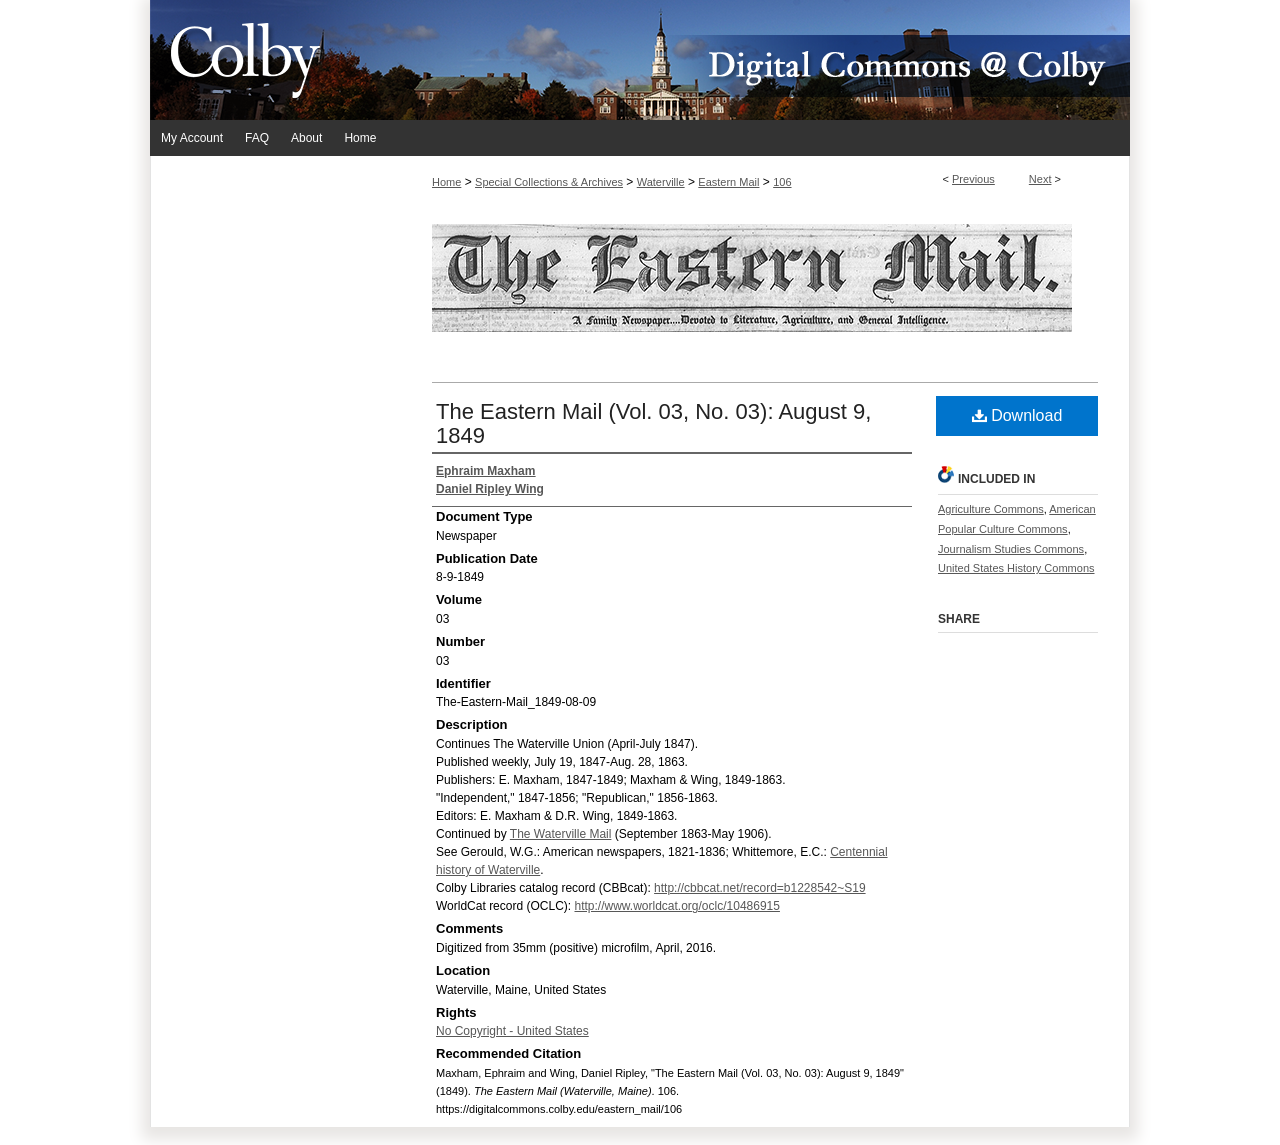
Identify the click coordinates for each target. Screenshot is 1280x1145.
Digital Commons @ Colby (760, 60)
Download (1017, 415)
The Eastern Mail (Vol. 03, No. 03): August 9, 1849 (653, 423)
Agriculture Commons (991, 509)
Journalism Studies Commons (1011, 549)
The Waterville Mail (561, 834)
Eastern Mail (728, 182)
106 (782, 182)
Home (446, 182)
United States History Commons (1016, 568)
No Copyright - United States (512, 1031)
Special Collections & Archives (549, 182)
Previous (973, 179)
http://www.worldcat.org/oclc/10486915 (676, 906)
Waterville (661, 182)
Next (1040, 179)
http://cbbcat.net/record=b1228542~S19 (760, 888)
